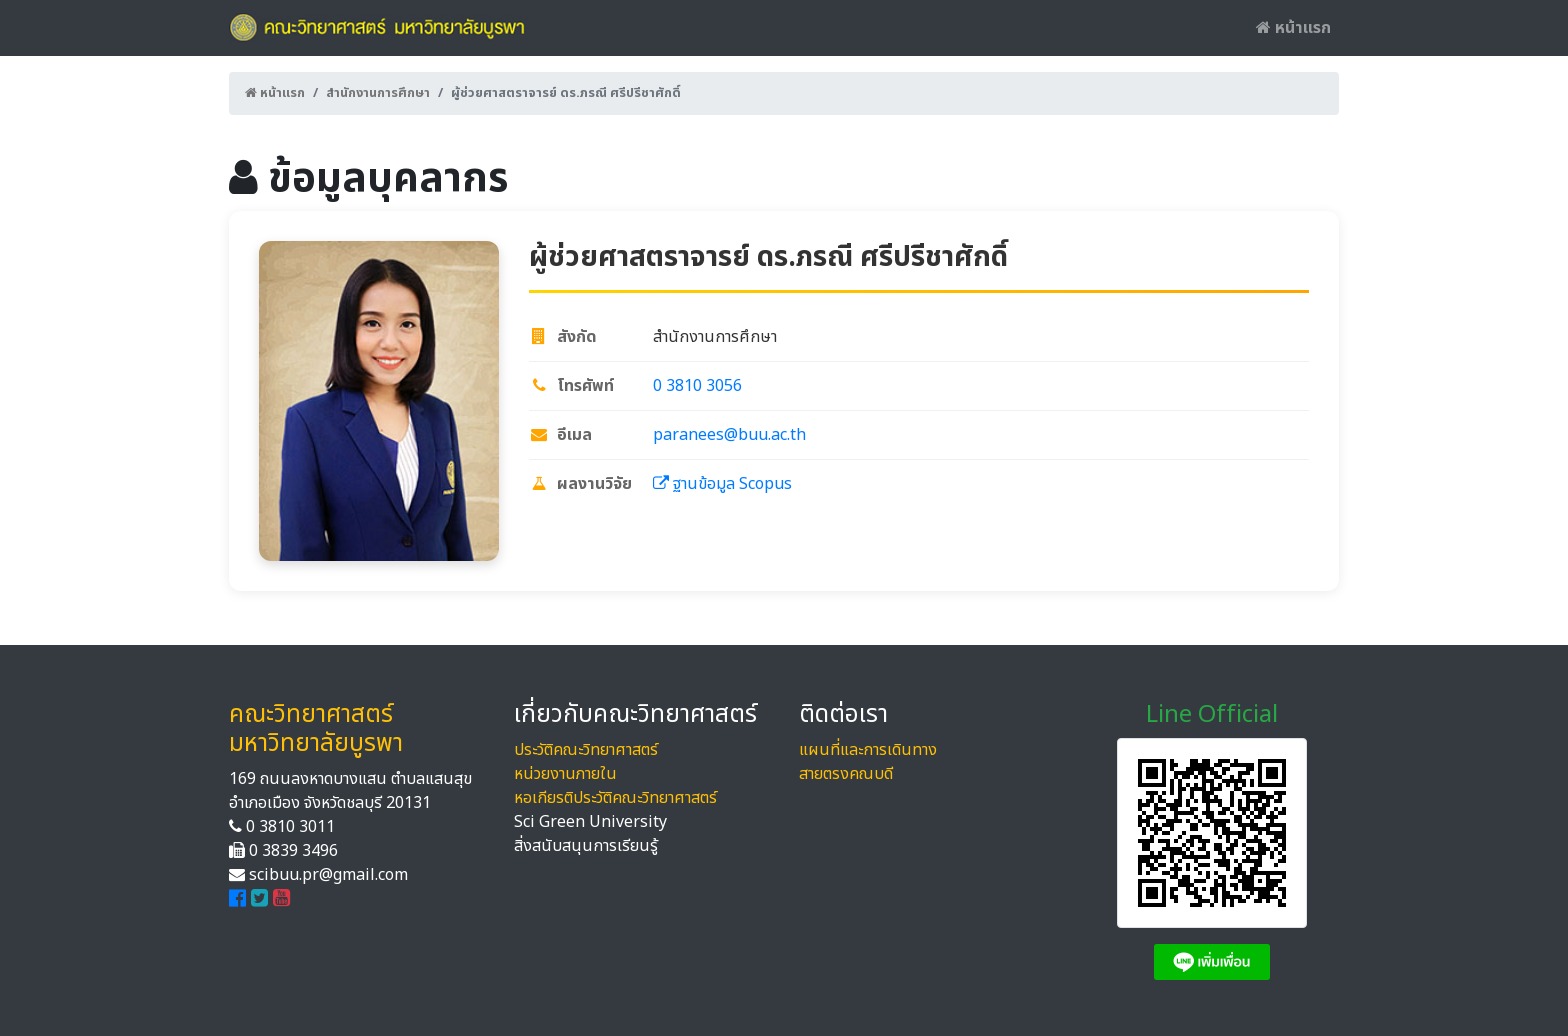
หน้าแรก (1293, 28)
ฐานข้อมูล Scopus (722, 484)
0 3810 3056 (697, 386)
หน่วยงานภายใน (565, 774)
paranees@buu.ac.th (729, 435)
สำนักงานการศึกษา (378, 93)
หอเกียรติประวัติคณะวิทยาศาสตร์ (615, 798)
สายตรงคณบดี (846, 774)
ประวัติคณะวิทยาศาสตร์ (586, 750)
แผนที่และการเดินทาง (868, 750)
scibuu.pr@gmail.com (328, 875)
